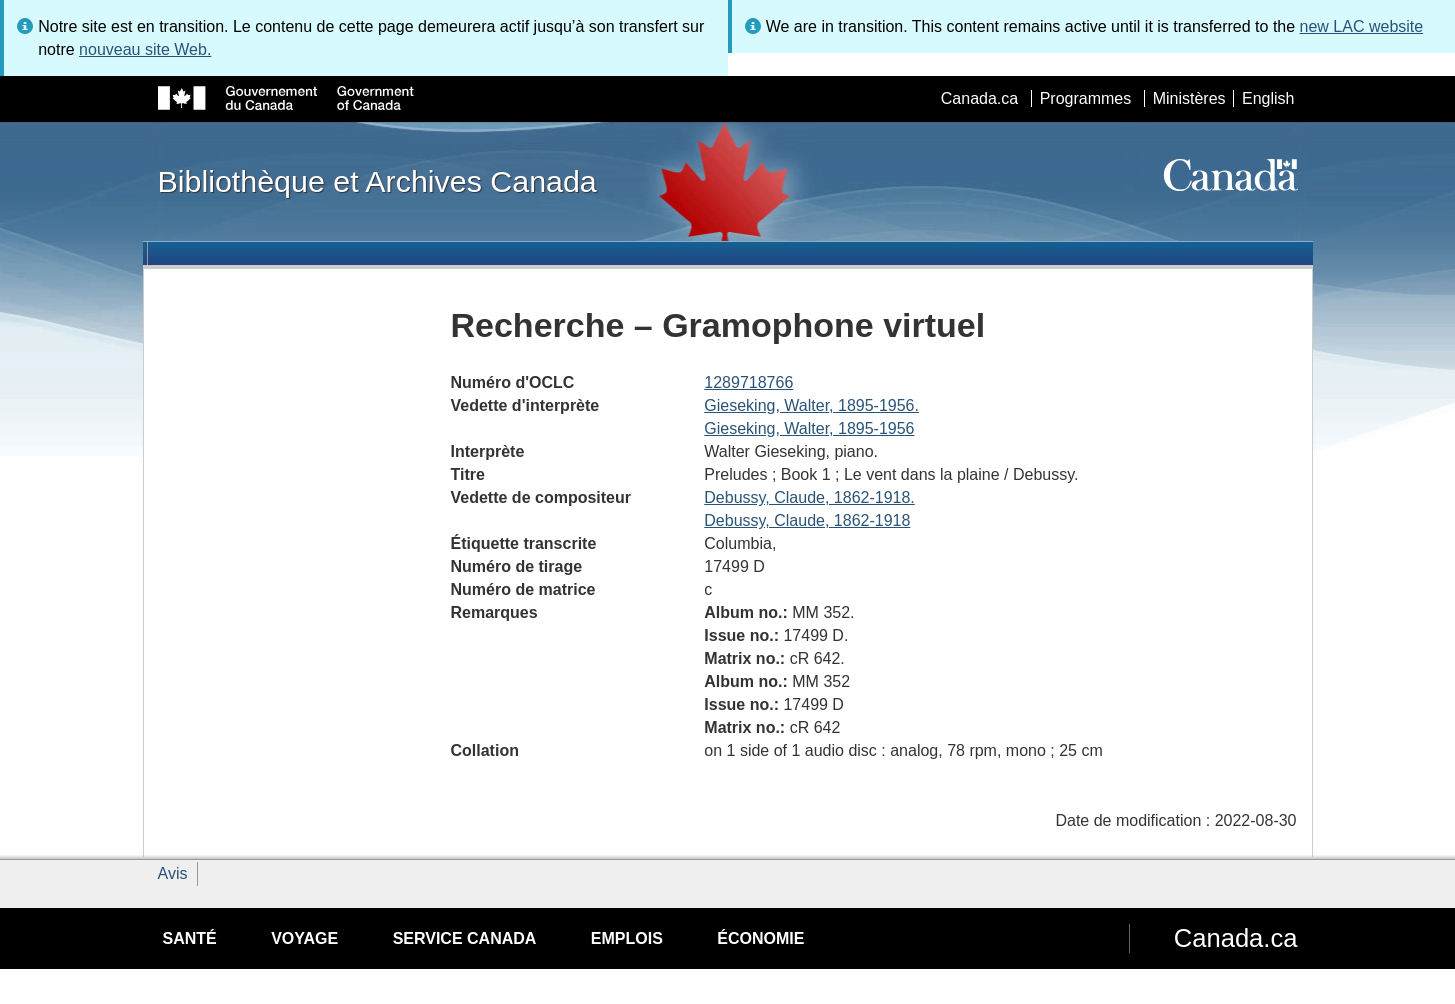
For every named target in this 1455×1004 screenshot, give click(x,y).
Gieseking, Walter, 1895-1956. (811, 405)
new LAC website (1362, 26)
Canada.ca (979, 98)
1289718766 (748, 382)
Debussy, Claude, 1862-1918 (807, 520)
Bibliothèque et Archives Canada (377, 181)
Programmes (1086, 98)
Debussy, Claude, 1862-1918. (809, 497)
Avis (173, 873)
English (1268, 98)
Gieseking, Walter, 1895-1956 (809, 428)
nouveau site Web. (145, 49)
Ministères (1189, 98)
